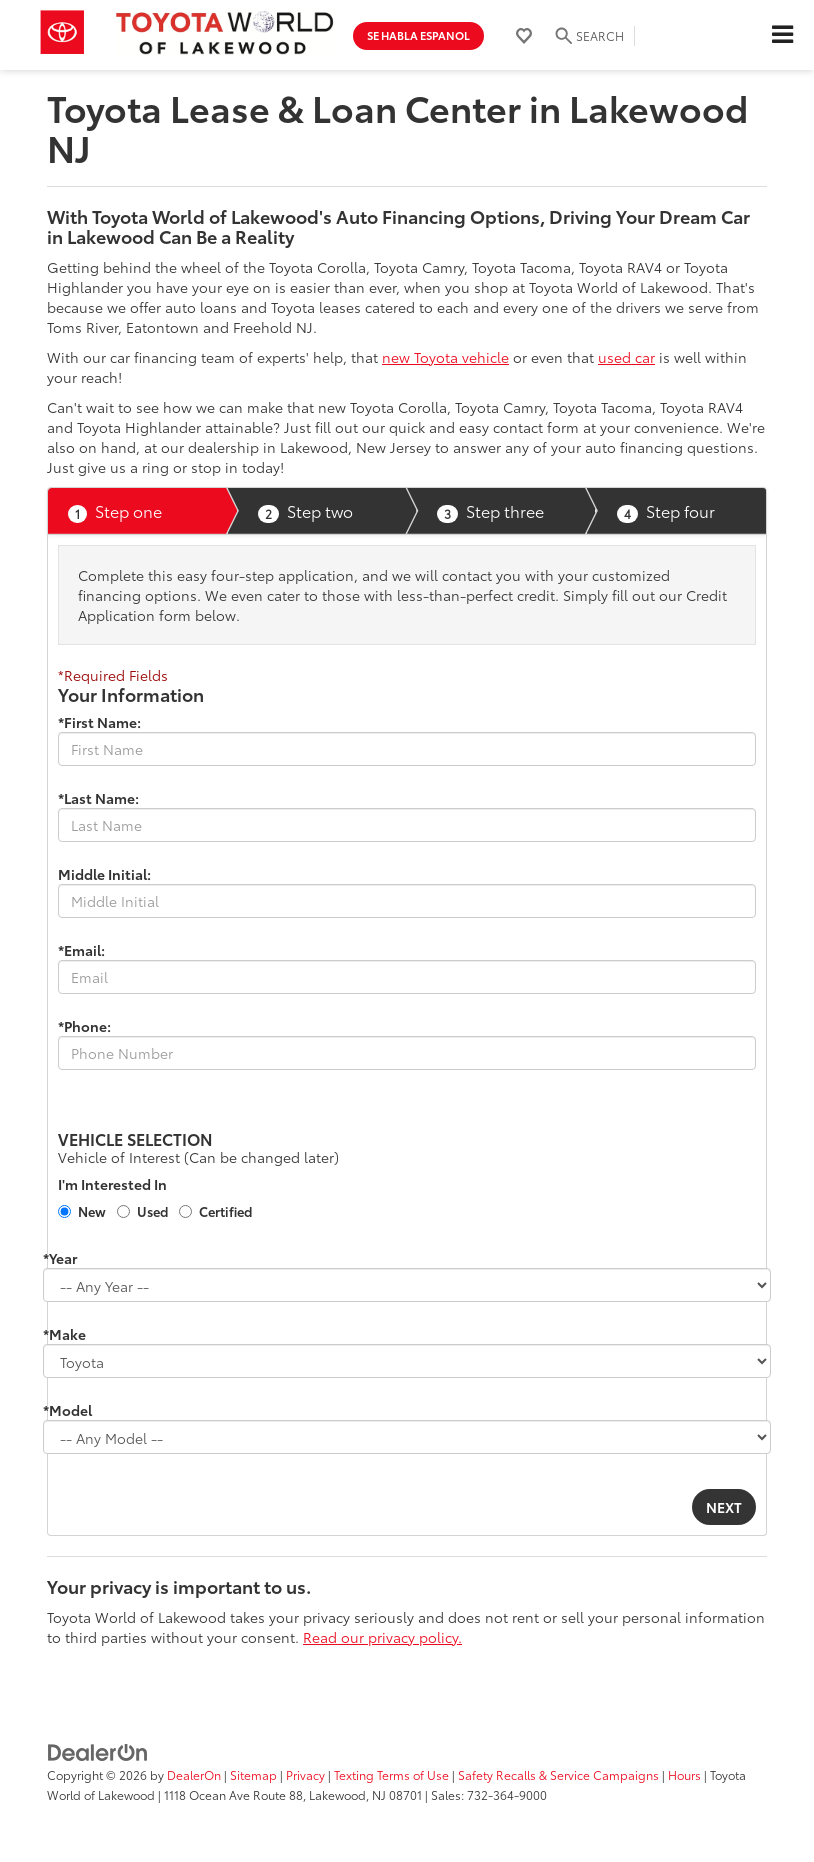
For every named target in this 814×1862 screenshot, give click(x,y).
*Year (60, 1258)
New (92, 1211)
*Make (64, 1334)
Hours (684, 1774)
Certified (225, 1211)
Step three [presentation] (490, 511)
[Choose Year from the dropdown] (407, 1285)
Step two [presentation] (305, 511)
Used (152, 1211)
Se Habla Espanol (418, 35)
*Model (67, 1410)
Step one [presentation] (115, 511)
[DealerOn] (98, 1751)
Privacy (305, 1774)
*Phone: (84, 1026)
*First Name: (99, 722)
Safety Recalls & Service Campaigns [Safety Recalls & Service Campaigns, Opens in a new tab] (558, 1774)
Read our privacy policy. (382, 1637)
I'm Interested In (112, 1184)
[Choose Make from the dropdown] (407, 1361)
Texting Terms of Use (391, 1774)
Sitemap (253, 1774)
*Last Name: (98, 798)
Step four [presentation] (666, 511)
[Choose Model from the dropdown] (407, 1437)
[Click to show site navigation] (782, 35)
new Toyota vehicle (445, 357)
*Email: (81, 950)
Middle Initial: (104, 874)
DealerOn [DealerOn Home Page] (194, 1774)
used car (626, 357)
